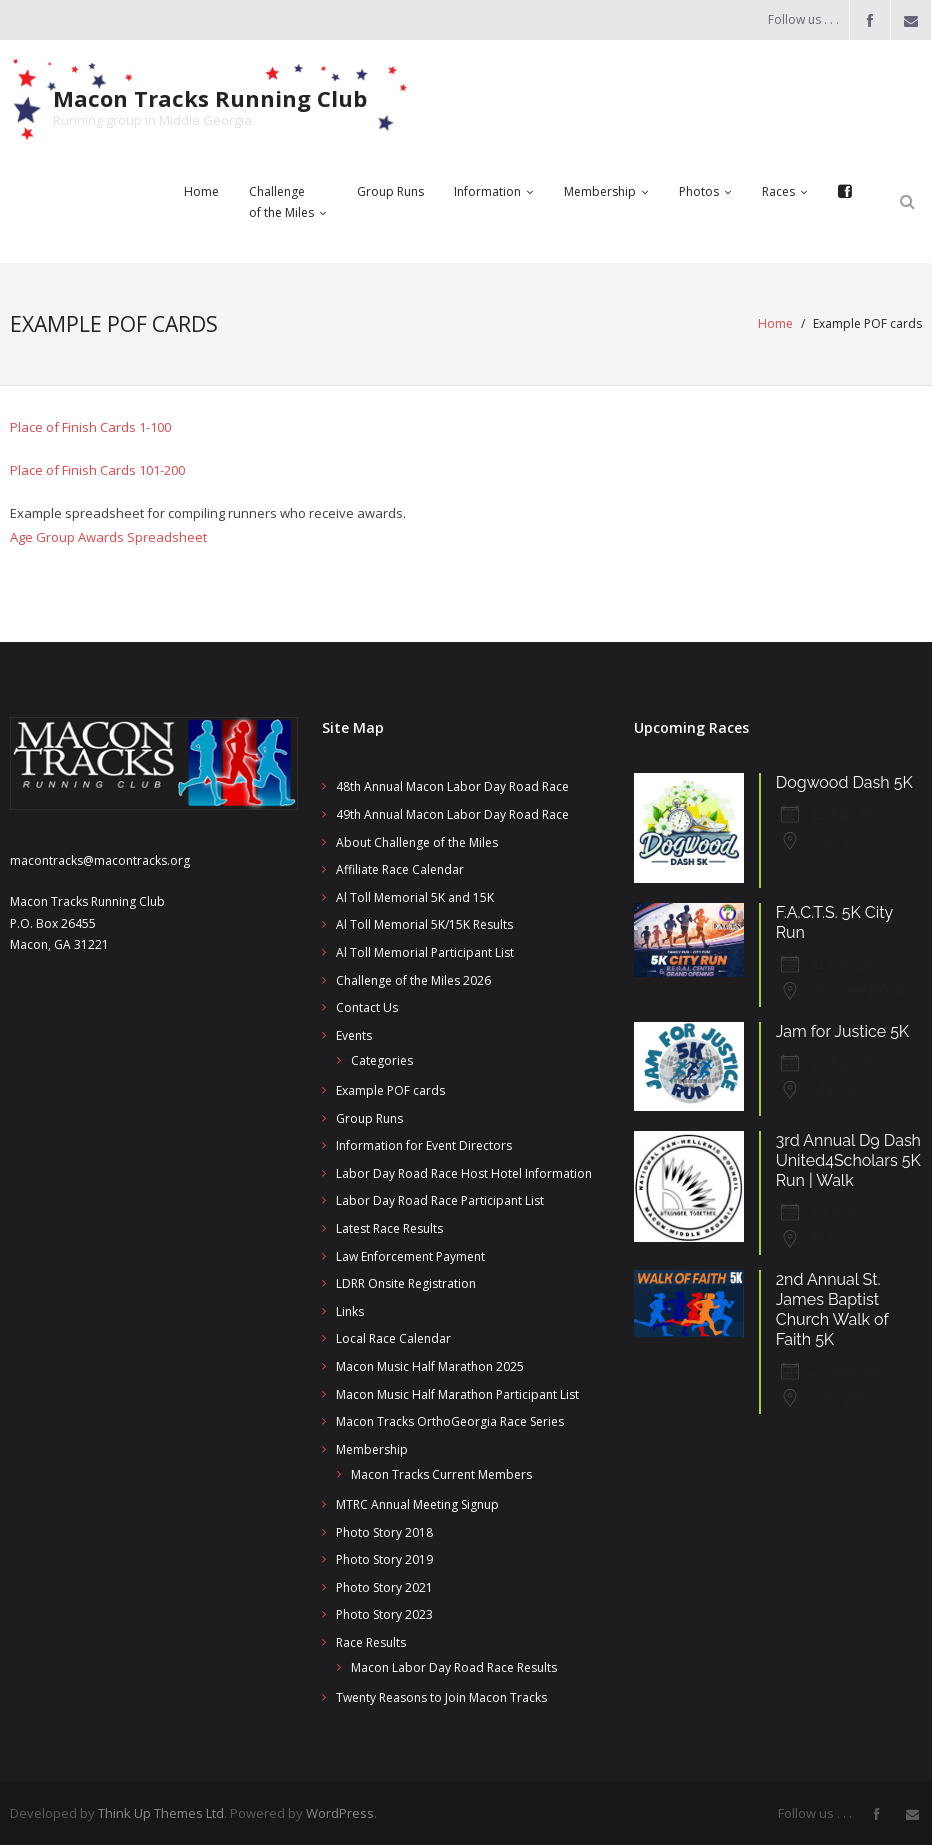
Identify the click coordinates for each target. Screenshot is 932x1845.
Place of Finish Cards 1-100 (90, 426)
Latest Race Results (389, 1227)
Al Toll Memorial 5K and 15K (415, 896)
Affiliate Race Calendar (400, 869)
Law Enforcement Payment (410, 1255)
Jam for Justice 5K (842, 1031)
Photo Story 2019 (384, 1559)
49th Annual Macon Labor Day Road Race (452, 814)
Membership (372, 1448)
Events (354, 1034)
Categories (382, 1060)
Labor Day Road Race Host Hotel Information (464, 1172)
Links (350, 1310)
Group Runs (369, 1117)
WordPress (340, 1812)
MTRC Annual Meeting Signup (417, 1503)
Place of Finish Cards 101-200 (97, 469)
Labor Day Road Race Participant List (440, 1200)
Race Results (371, 1641)
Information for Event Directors (424, 1145)
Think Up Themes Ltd (161, 1812)
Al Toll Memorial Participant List (425, 952)
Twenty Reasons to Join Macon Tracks (441, 1697)
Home (775, 323)
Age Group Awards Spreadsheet (108, 536)
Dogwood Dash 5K (844, 782)
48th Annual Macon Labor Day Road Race (452, 786)
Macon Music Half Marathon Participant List (457, 1393)
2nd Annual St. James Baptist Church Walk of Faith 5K (832, 1308)
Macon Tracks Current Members (441, 1474)
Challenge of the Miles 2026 (413, 979)
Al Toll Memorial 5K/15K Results (424, 924)
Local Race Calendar (393, 1338)
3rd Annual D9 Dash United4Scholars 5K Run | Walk (848, 1159)
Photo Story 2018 (384, 1531)
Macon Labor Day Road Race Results (454, 1667)
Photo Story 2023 (384, 1614)
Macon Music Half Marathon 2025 (430, 1365)
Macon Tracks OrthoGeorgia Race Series (450, 1421)
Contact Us (367, 1007)
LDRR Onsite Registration (406, 1283)
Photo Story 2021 (384, 1586)
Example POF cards (390, 1089)
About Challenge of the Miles (417, 841)
